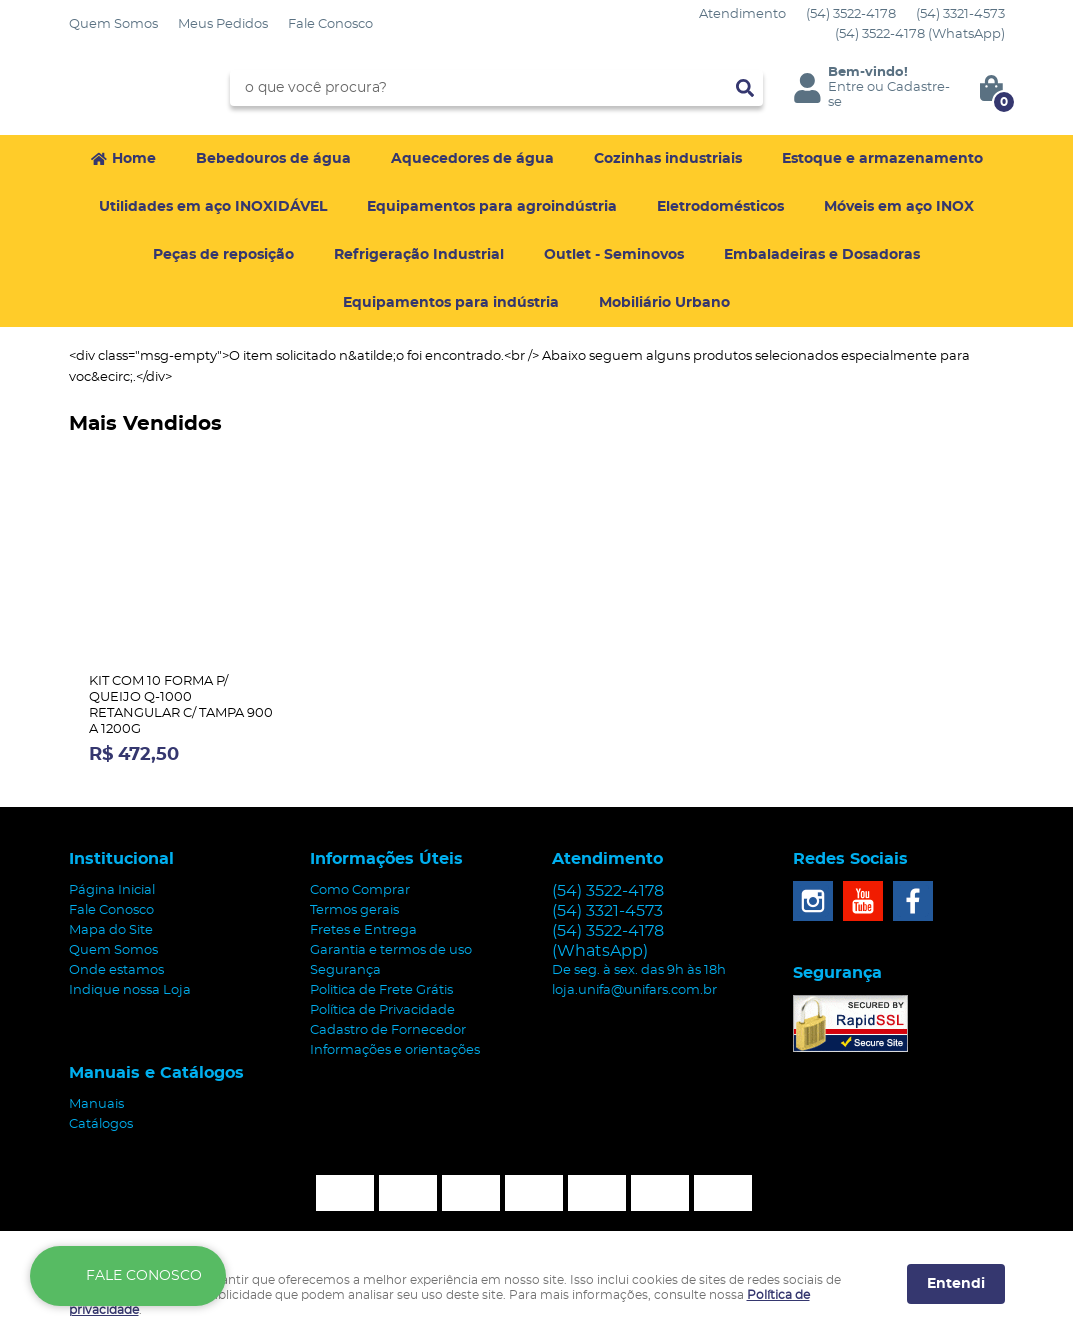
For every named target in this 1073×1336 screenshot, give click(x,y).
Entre (846, 87)
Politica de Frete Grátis (381, 990)
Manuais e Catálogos (156, 1073)
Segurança (345, 970)
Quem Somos (113, 24)
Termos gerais (354, 910)
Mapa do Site (111, 930)
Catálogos (101, 1124)
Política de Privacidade (382, 1010)
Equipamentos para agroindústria (492, 207)
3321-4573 (960, 14)
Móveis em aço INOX (899, 207)
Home (134, 159)
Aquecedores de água (472, 159)
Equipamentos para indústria (451, 303)
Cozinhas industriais (668, 159)
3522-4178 (851, 14)
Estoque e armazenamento (882, 159)
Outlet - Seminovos (614, 255)
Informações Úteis (386, 859)
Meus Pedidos (223, 24)
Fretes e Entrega (363, 930)
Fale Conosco (330, 24)
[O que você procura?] (745, 88)
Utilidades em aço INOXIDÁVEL (213, 207)
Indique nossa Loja (130, 990)
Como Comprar (360, 890)
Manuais (96, 1104)
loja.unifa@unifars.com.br (634, 990)
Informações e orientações (395, 1050)
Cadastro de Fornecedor (388, 1030)
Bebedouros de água (273, 159)
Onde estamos (116, 970)
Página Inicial (112, 890)
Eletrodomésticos (720, 207)
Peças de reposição (223, 255)
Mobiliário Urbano (664, 303)
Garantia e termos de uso (391, 950)
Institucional (121, 859)
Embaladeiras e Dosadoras (822, 255)
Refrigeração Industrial (419, 255)
